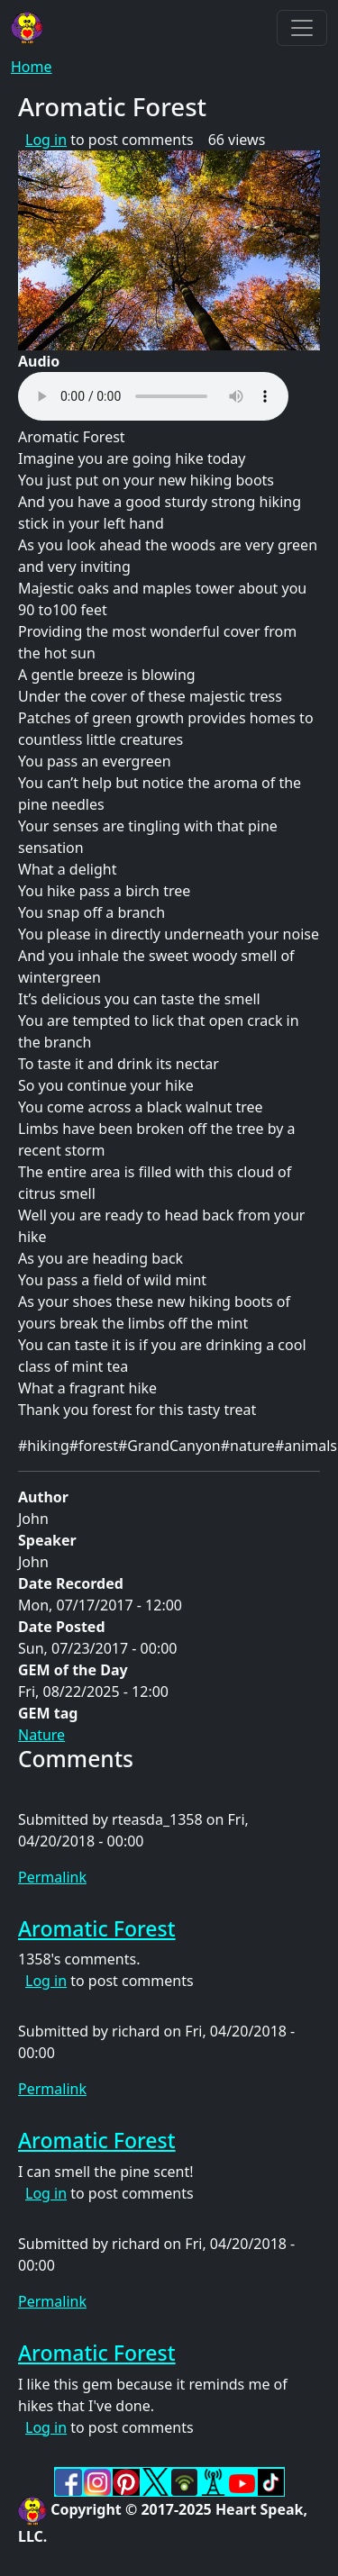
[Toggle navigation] (302, 28)
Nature (41, 1735)
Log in (46, 140)
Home (31, 67)
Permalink (52, 1877)
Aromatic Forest (97, 1928)
